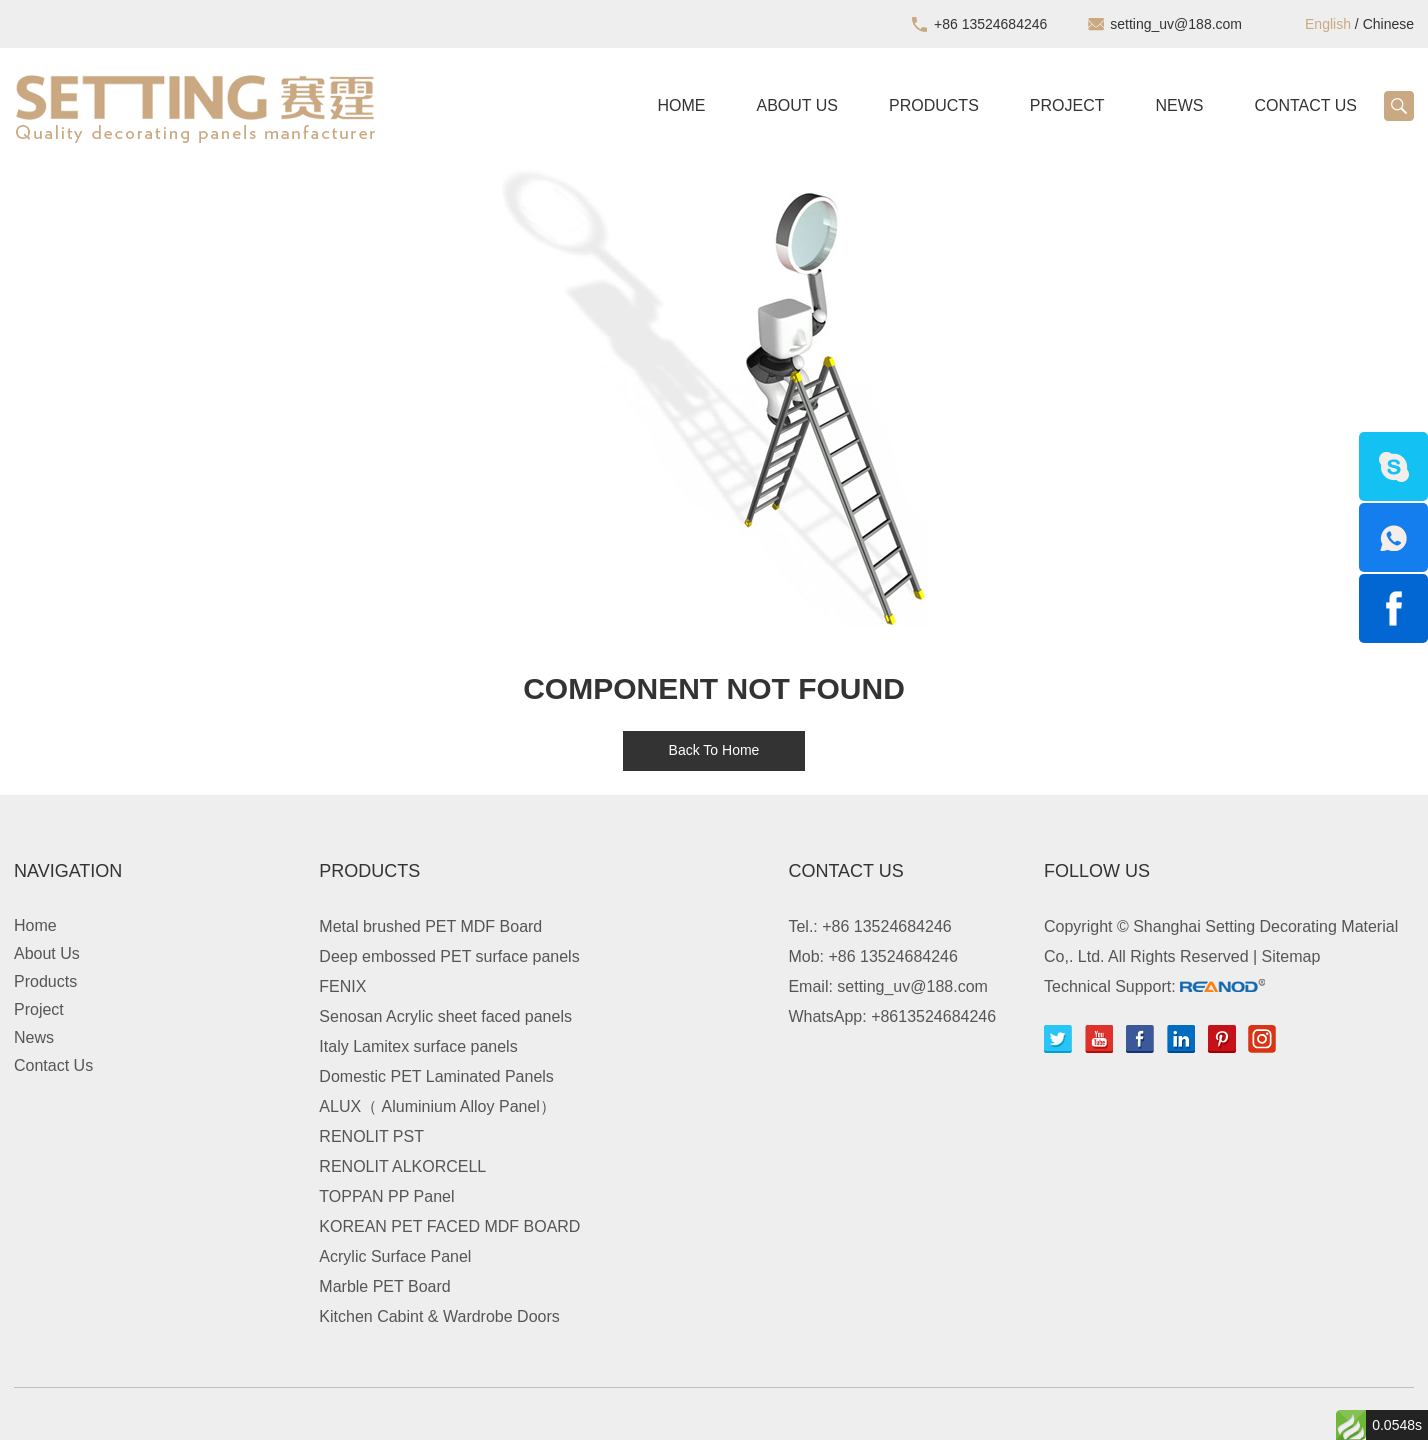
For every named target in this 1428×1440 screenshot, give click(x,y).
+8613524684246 (933, 1016)
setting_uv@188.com (1176, 24)
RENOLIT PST (371, 1136)
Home (682, 105)
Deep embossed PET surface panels (449, 956)
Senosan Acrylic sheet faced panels (445, 1016)
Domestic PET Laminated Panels (436, 1076)
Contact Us (1305, 105)
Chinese (1388, 24)
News (1179, 105)
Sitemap (1291, 956)
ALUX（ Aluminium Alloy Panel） (437, 1106)
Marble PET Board (384, 1286)
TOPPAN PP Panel (386, 1196)
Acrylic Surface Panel (395, 1256)
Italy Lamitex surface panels (418, 1046)
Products (934, 105)
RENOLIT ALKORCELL (402, 1166)
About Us (798, 105)
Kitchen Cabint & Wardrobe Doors (439, 1316)
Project (1067, 105)
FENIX (342, 986)
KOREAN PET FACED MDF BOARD (449, 1226)
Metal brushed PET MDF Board (430, 926)
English (1328, 24)
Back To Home (714, 750)
